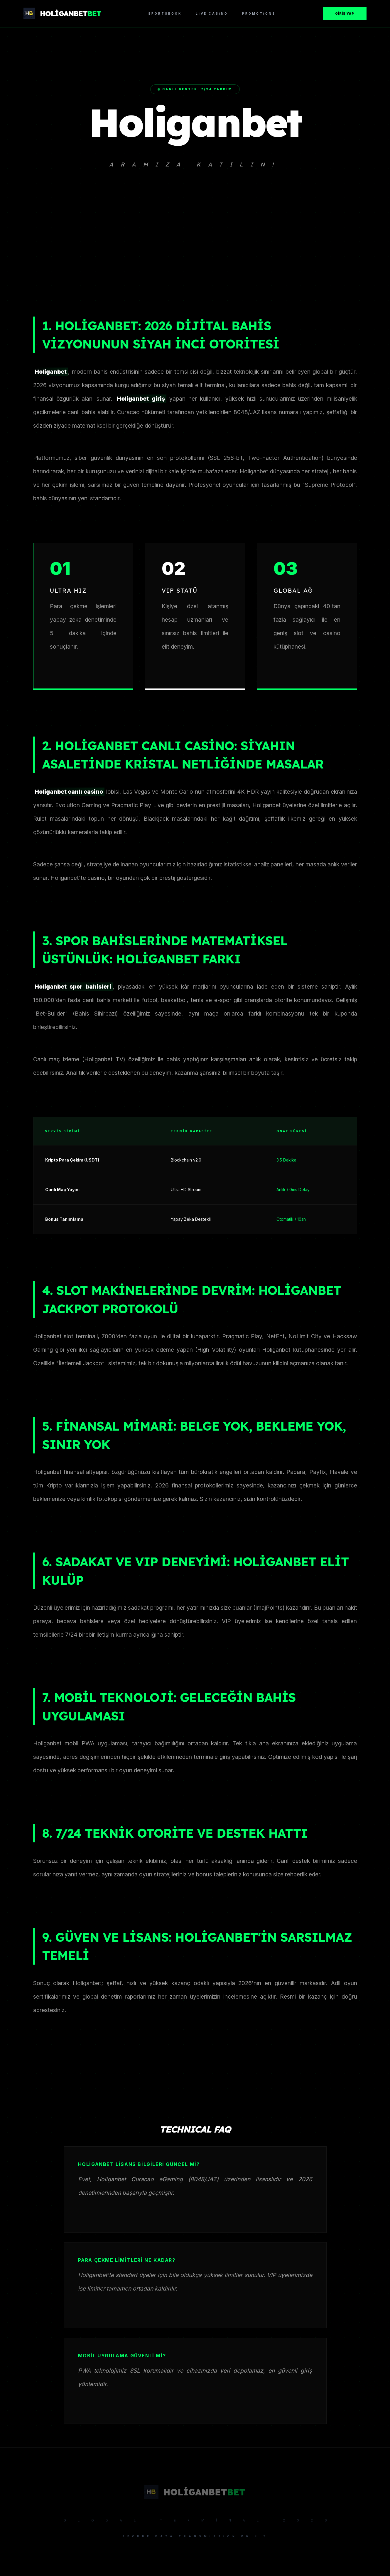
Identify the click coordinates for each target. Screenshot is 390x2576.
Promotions (259, 13)
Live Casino (212, 13)
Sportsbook (165, 13)
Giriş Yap (344, 13)
